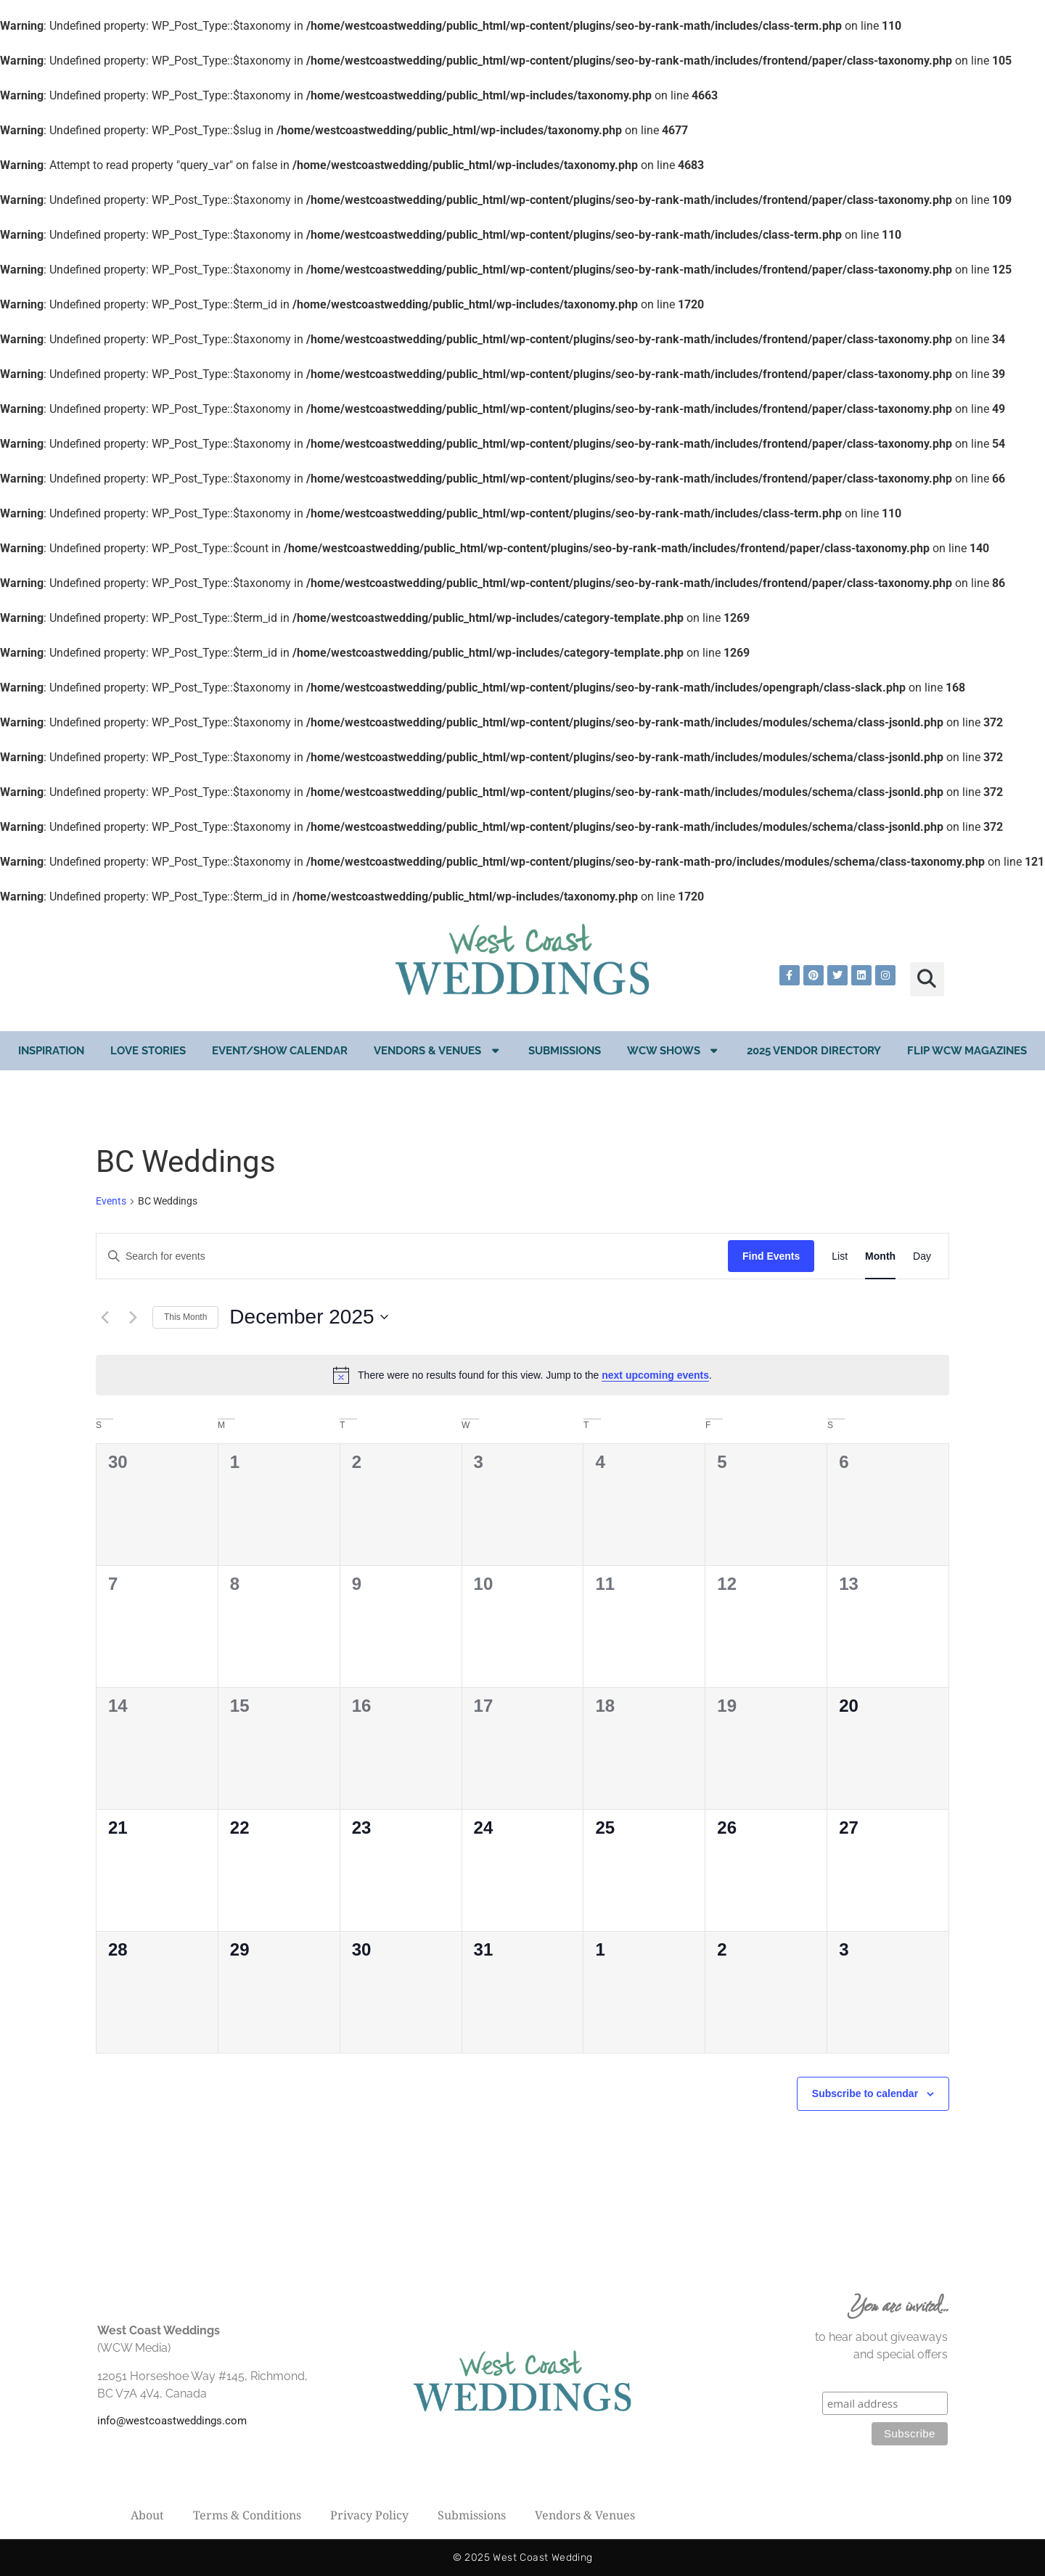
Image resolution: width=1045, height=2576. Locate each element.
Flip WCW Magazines (967, 1050)
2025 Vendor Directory (814, 1050)
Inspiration (51, 1050)
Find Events (771, 1256)
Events (111, 1201)
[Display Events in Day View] (922, 1256)
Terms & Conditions (247, 2515)
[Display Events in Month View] (880, 1256)
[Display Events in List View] (840, 1256)
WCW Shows (674, 1050)
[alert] (522, 1375)
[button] (927, 979)
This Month (185, 1317)
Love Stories (148, 1050)
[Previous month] (104, 1317)
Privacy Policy (369, 2515)
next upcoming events (655, 1375)
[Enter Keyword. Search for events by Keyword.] (412, 1256)
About (147, 2515)
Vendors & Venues (438, 1050)
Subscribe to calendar (865, 2093)
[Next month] (133, 1317)
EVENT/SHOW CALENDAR (280, 1050)
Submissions (564, 1050)
